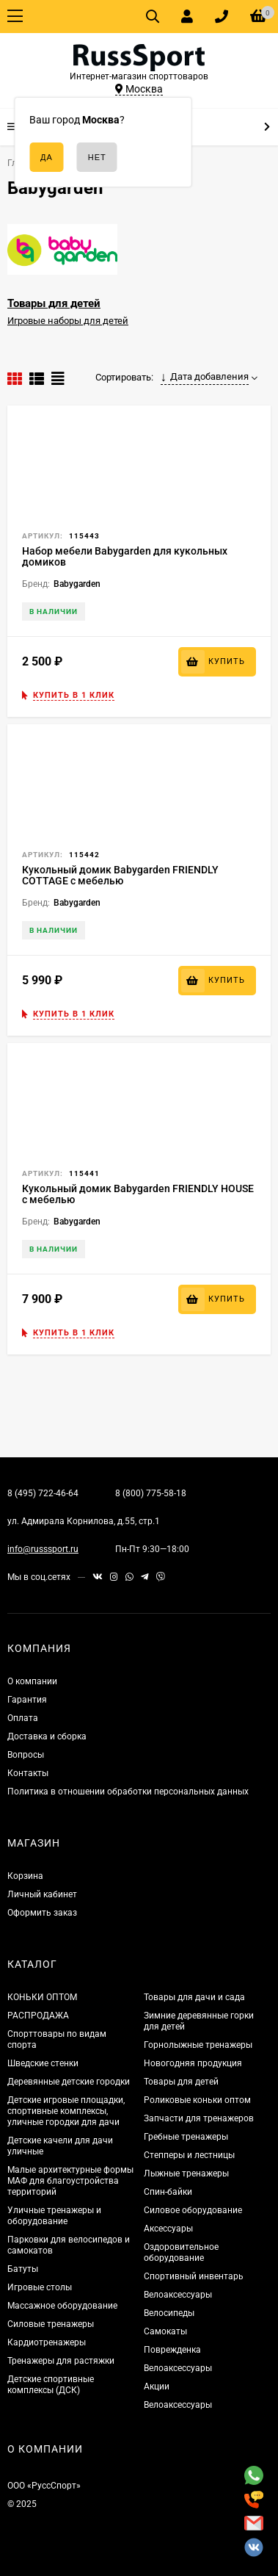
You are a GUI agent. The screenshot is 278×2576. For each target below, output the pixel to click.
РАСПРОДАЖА (38, 2015)
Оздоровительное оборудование (181, 2252)
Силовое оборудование (193, 2210)
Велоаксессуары (178, 2295)
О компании (32, 1681)
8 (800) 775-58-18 (150, 1493)
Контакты (27, 1773)
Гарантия (27, 1700)
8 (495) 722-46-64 (42, 1493)
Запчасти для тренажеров (199, 2118)
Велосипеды (169, 2313)
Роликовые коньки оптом (197, 2100)
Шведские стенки (42, 2063)
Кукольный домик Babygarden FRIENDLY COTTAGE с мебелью (120, 875)
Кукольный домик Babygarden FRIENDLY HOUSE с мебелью (138, 1194)
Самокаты (165, 2331)
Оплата (22, 1718)
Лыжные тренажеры (186, 2173)
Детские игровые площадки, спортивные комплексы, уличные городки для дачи (66, 2111)
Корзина (25, 1876)
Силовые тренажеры (50, 2324)
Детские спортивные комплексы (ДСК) (50, 2384)
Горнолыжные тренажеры (198, 2045)
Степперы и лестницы (189, 2155)
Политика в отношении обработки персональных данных (128, 1791)
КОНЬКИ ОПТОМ (42, 1997)
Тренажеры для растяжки (60, 2361)
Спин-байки (168, 2192)
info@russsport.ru (42, 1549)
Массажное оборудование (62, 2306)
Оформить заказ (42, 1913)
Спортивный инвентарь (194, 2276)
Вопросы (25, 1755)
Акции (156, 2386)
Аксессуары (168, 2228)
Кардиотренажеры (46, 2342)
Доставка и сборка (47, 1736)
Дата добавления (205, 377)
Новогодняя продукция (193, 2063)
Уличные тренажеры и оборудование (54, 2215)
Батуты (22, 2269)
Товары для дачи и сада (194, 1997)
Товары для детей (53, 303)
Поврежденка (172, 2350)
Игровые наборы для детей (67, 320)
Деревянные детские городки (68, 2082)
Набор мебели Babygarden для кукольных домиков (124, 556)
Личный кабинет (42, 1894)
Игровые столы (39, 2287)
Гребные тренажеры (186, 2137)
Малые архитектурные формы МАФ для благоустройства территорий (70, 2181)
